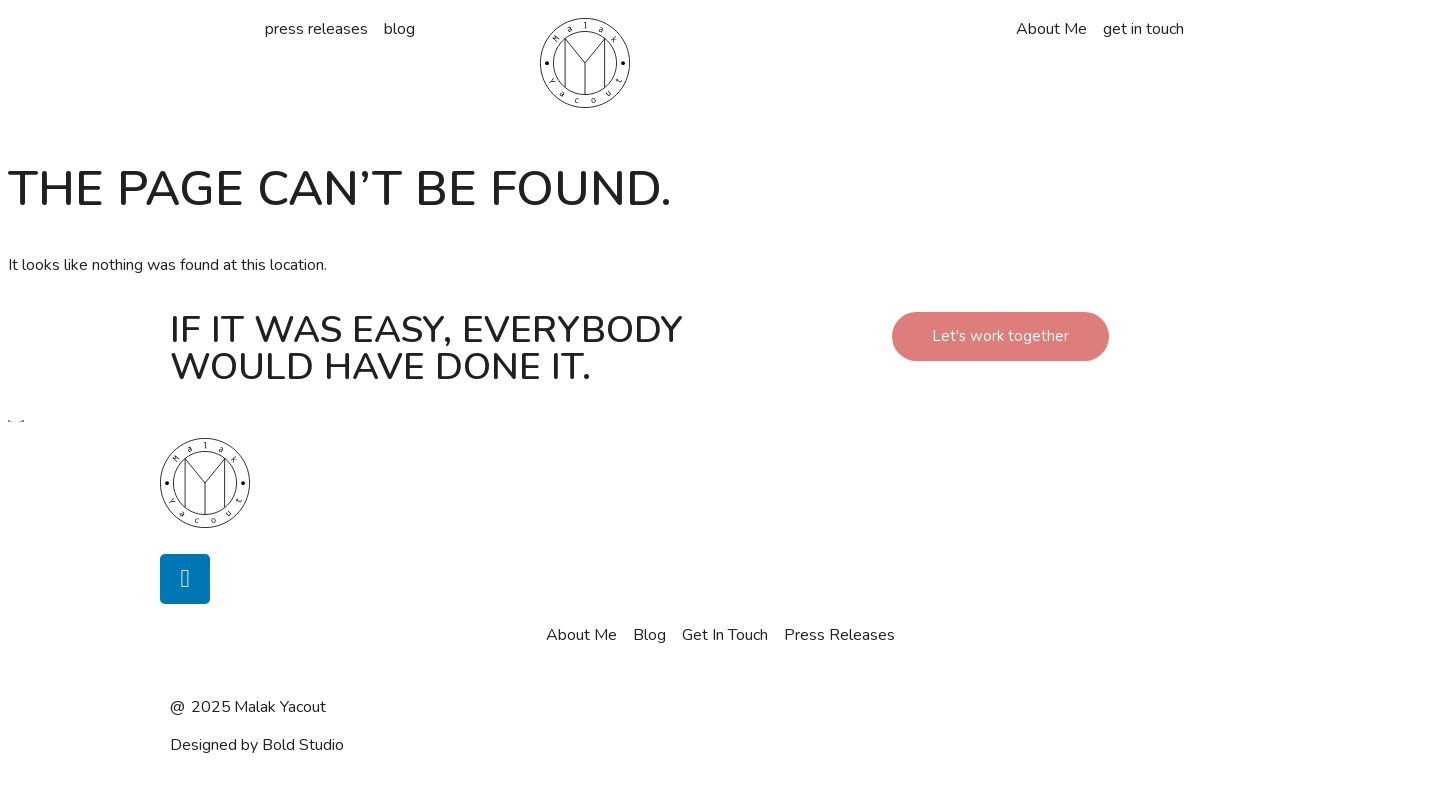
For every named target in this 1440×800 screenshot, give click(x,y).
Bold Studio (303, 745)
